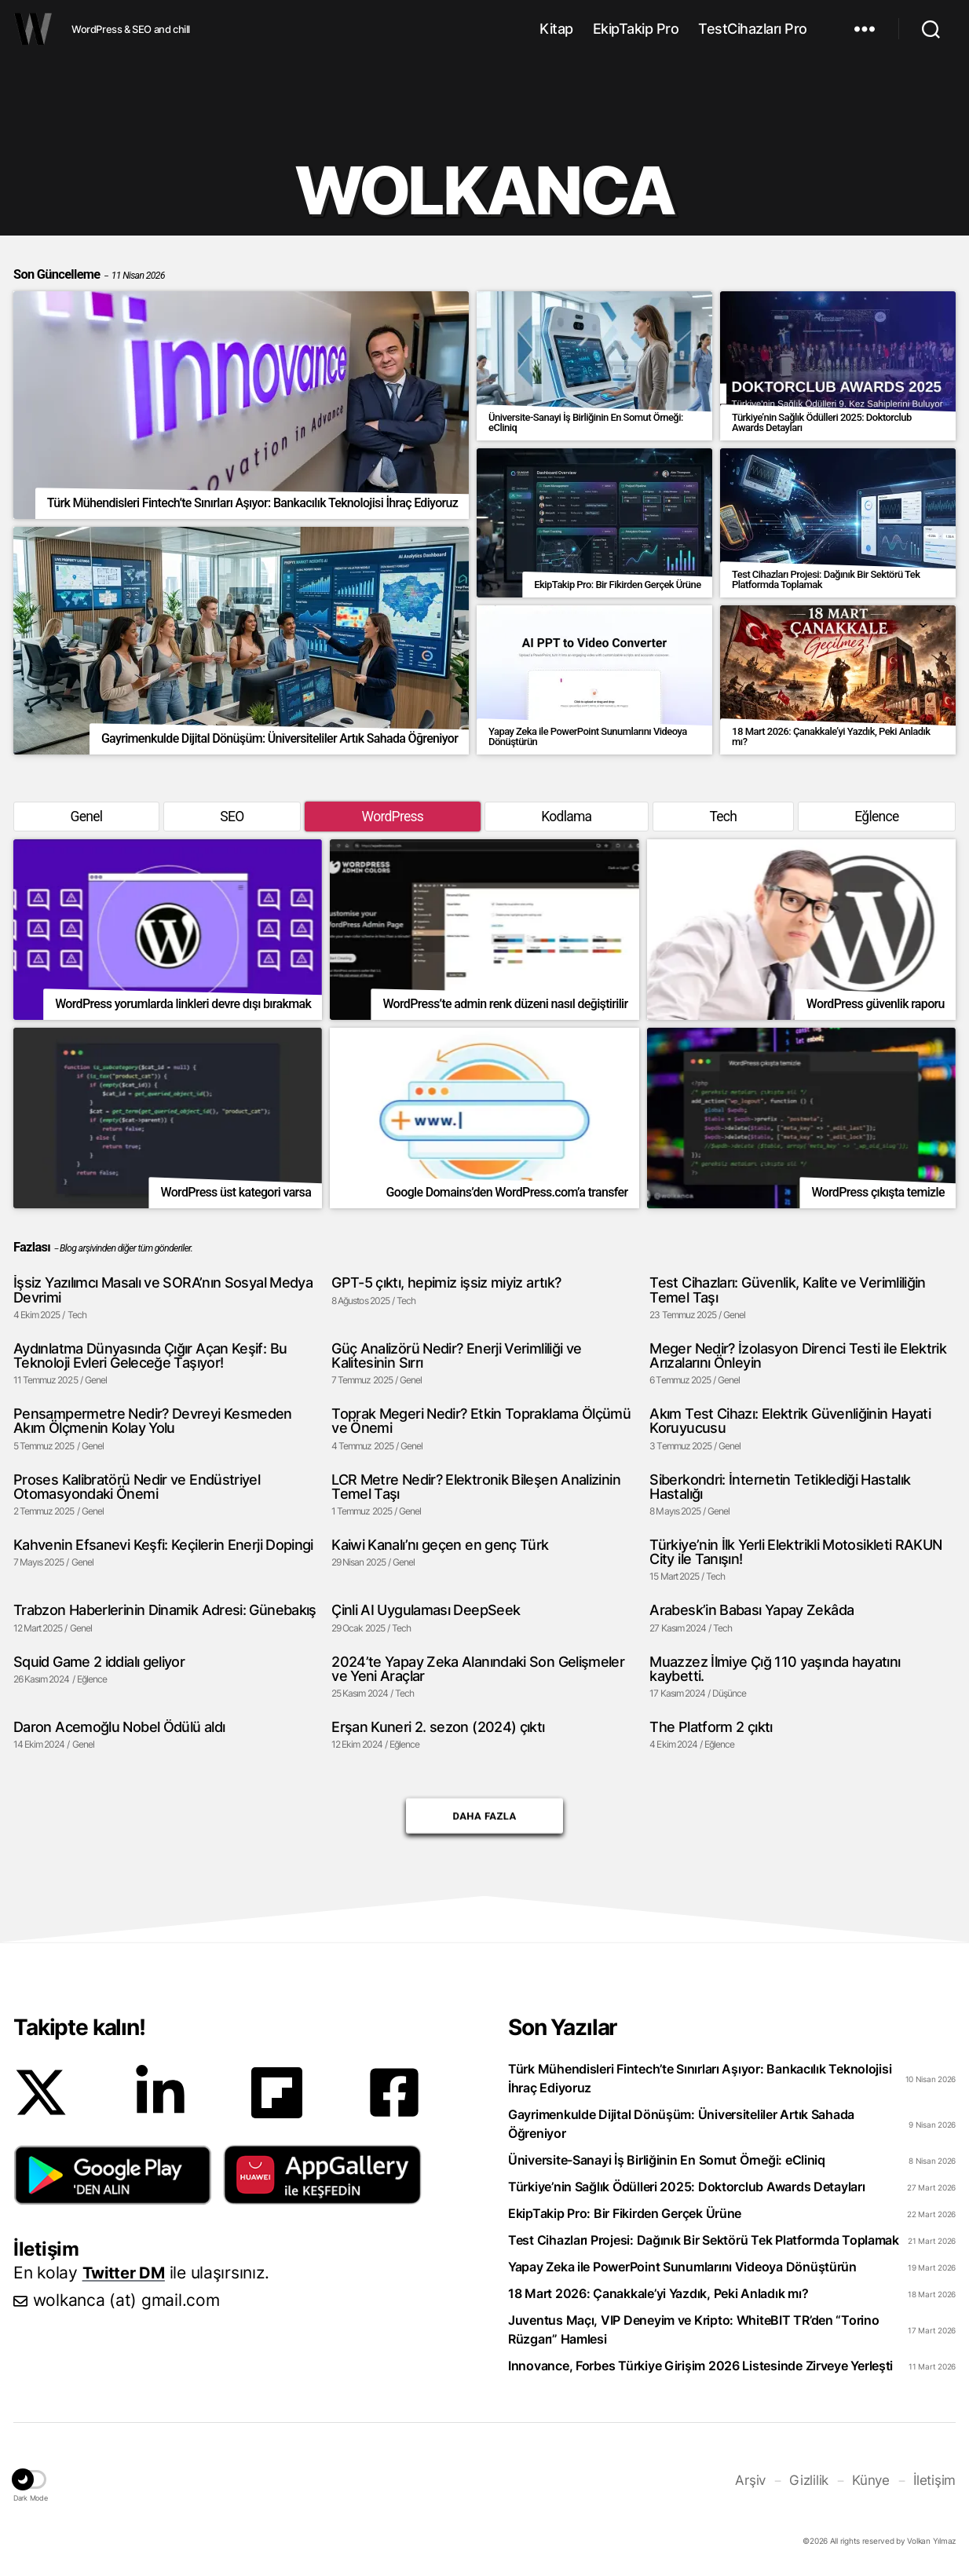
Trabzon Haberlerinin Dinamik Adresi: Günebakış (164, 1612)
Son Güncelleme (89, 274)
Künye (874, 2482)
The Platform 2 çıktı (710, 1728)
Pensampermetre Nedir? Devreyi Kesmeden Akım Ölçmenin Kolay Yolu (152, 1422)
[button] (112, 2177)
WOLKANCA (33, 29)
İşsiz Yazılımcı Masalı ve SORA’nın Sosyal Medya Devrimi (162, 1291)
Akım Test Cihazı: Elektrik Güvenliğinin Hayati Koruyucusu (790, 1422)
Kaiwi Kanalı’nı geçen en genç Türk (439, 1546)
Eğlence (877, 817)
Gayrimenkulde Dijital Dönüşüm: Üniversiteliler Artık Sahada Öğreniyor (681, 2126)
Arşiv (757, 2482)
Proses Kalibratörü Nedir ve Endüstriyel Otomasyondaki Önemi (136, 1487)
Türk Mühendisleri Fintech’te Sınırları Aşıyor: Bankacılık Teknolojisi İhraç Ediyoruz (699, 2080)
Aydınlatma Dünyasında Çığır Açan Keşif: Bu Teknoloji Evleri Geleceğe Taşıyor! (150, 1356)
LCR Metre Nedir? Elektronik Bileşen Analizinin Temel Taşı (475, 1487)
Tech (723, 817)
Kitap (556, 28)
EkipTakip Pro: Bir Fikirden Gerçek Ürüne (624, 2215)
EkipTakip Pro (636, 28)
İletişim (936, 2482)
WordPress (392, 817)
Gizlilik (814, 2482)
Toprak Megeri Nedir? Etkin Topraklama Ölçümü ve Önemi (481, 1422)
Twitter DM (126, 2274)
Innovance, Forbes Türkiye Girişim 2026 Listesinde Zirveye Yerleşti (700, 2368)
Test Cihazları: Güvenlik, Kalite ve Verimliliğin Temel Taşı (787, 1291)
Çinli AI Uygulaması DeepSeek (425, 1612)
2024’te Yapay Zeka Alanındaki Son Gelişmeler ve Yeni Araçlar (477, 1670)
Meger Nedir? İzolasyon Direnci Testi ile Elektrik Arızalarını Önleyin (797, 1356)
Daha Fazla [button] (484, 1818)
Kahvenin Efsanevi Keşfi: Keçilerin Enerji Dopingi (163, 1546)
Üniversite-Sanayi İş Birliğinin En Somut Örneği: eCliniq (666, 2162)
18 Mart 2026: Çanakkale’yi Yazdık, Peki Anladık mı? (658, 2296)
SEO (231, 817)
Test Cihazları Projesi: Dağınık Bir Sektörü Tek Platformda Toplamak (703, 2242)
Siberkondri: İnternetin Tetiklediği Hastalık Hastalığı (779, 1487)
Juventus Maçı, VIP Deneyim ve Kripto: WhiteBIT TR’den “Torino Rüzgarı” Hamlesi (693, 2332)
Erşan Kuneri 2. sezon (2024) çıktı (437, 1728)
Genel (86, 817)
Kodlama (566, 817)
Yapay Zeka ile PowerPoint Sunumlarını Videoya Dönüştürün (682, 2269)
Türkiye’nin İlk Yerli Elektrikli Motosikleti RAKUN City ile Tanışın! (795, 1553)
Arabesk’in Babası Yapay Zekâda (751, 1612)
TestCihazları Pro (752, 28)
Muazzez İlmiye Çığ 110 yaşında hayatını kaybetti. (774, 1670)
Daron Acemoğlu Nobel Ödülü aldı (119, 1728)
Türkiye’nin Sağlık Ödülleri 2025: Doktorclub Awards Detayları (686, 2189)
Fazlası (31, 1247)
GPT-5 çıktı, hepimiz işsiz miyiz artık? (446, 1284)
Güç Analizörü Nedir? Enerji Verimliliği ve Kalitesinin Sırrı (456, 1356)
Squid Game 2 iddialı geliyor (99, 1663)
